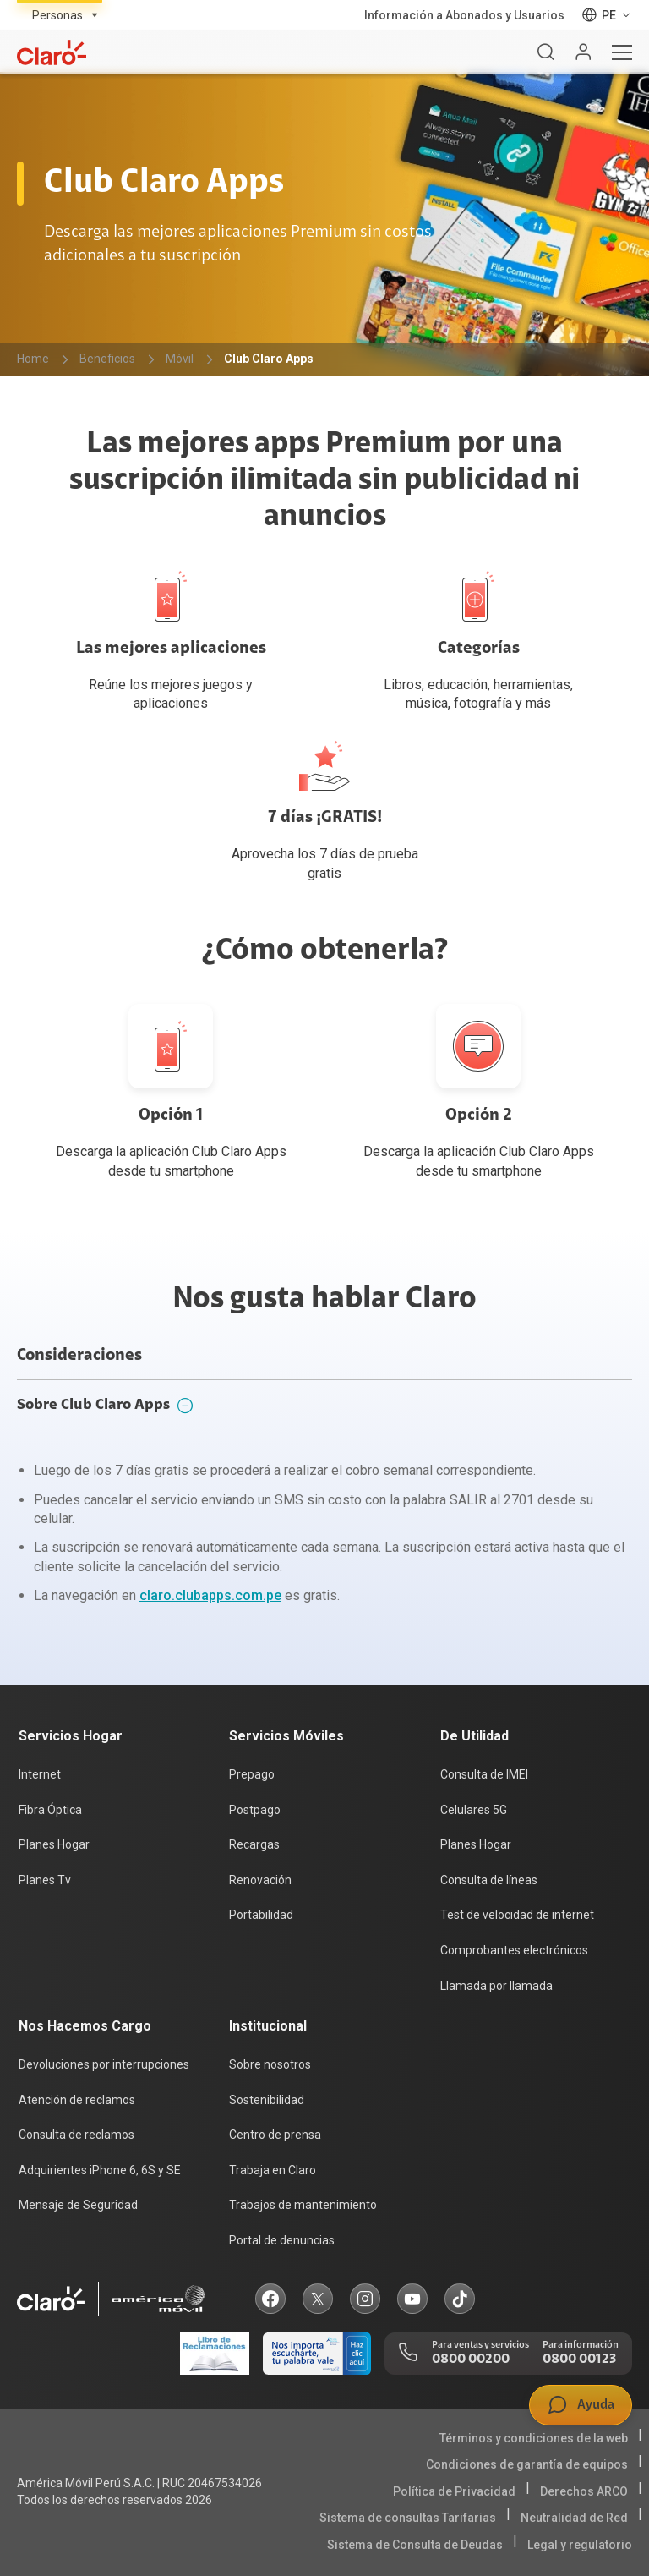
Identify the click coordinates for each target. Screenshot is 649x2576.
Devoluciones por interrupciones (104, 2064)
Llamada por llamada (496, 1985)
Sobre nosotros (270, 2064)
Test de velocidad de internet (517, 1914)
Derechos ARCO (584, 2491)
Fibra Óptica (50, 1810)
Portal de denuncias (282, 2240)
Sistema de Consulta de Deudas (415, 2544)
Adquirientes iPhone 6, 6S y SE (100, 2170)
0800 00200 (471, 2359)
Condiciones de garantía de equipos (527, 2464)
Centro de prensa (275, 2134)
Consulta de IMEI (484, 1774)
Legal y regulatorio (579, 2544)
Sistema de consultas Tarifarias (407, 2517)
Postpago (255, 1810)
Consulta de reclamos (76, 2134)
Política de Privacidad (454, 2491)
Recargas (254, 1844)
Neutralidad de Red (574, 2517)
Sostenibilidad (266, 2100)
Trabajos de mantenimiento (303, 2205)
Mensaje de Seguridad (78, 2205)
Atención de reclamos (77, 2100)
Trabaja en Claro (272, 2170)
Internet (40, 1774)
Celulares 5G (473, 1810)
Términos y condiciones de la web (533, 2438)
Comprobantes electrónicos (514, 1950)
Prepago (252, 1774)
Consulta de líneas (488, 1880)
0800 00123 (579, 2359)
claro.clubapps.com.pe (210, 1595)
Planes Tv (45, 1880)
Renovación (260, 1880)
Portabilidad (261, 1914)
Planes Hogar (54, 1844)
